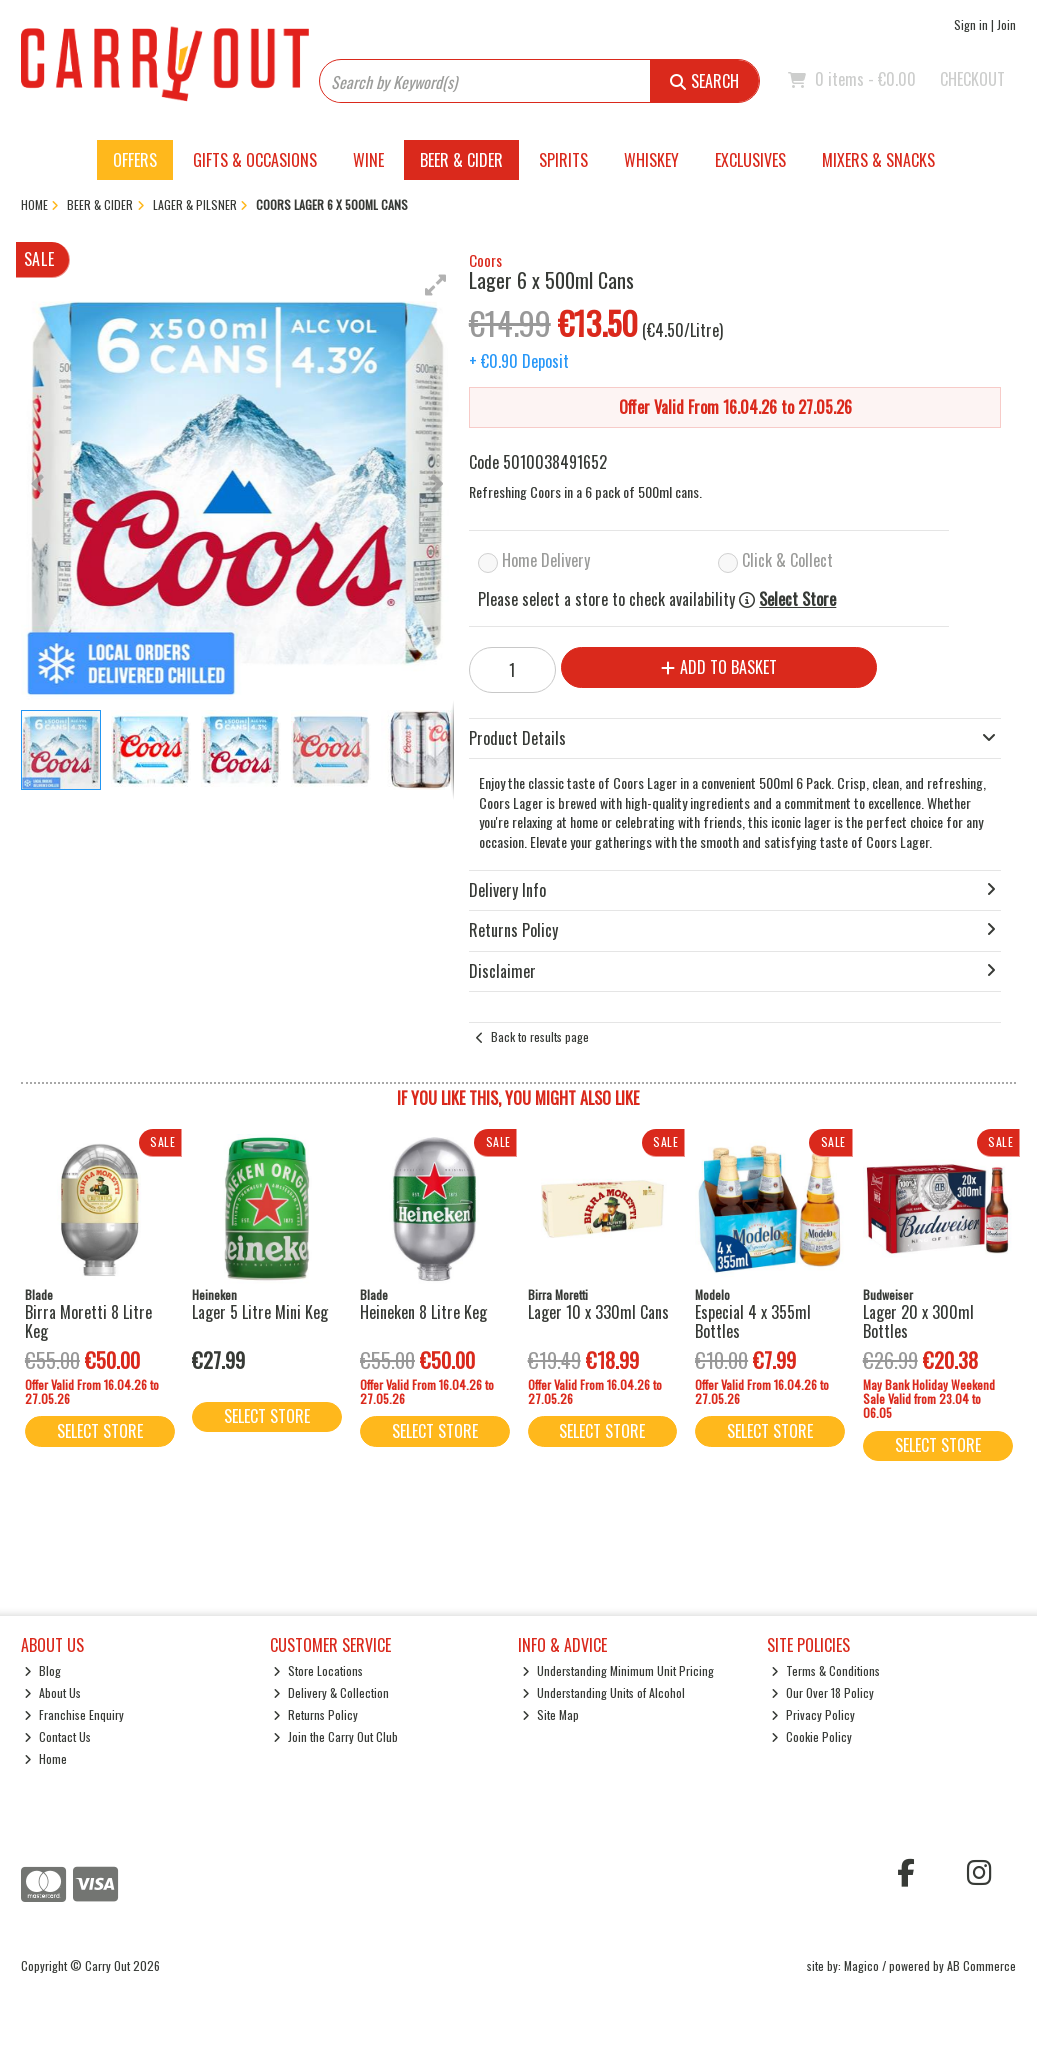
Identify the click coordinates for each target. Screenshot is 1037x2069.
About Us (52, 1692)
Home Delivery (546, 560)
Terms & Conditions (825, 1670)
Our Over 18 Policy (822, 1692)
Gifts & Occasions (255, 160)
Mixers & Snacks (878, 160)
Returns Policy (315, 1714)
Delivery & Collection (331, 1692)
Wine (368, 160)
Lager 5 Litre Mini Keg (260, 1312)
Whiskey (651, 160)
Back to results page (540, 1036)
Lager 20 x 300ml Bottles (918, 1321)
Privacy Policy (813, 1714)
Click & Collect (787, 560)
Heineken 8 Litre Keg (423, 1312)
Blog (42, 1670)
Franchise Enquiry (74, 1714)
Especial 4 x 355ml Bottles (753, 1321)
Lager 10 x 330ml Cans (598, 1312)
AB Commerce (981, 1965)
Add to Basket (719, 667)
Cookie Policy (811, 1736)
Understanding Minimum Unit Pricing (618, 1670)
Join (1006, 24)
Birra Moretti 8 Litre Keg (88, 1321)
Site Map (550, 1714)
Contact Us (57, 1736)
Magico (861, 1965)
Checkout (972, 79)
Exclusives (750, 160)
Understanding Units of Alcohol (603, 1692)
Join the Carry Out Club (335, 1736)
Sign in (971, 24)
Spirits (563, 160)
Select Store (797, 599)
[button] (436, 285)
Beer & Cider (461, 160)
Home (45, 1758)
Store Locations (318, 1670)
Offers (135, 160)
